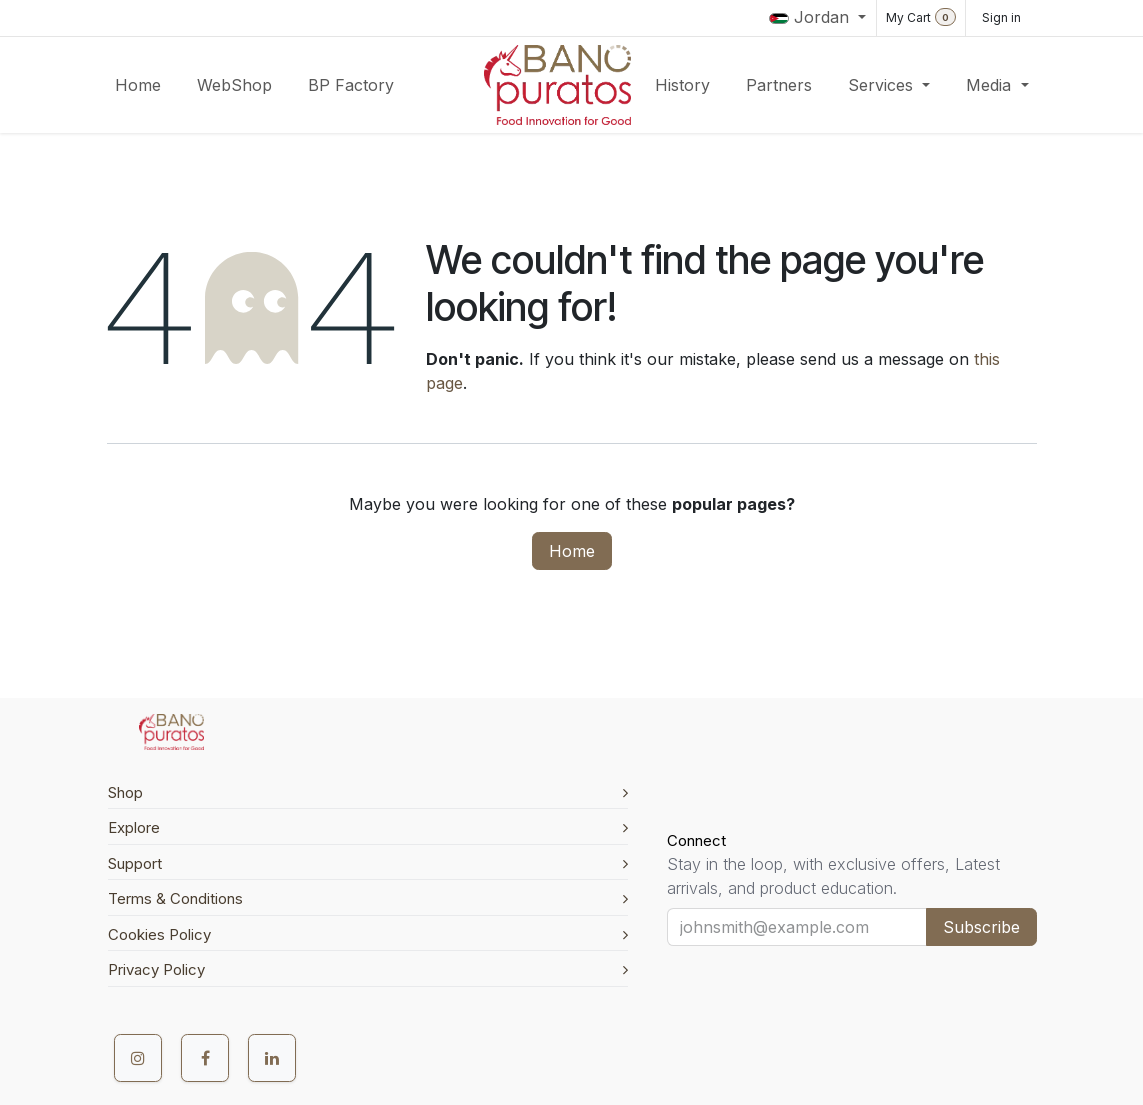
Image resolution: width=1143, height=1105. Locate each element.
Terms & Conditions (368, 898)
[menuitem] (138, 85)
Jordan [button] (811, 17)
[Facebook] (205, 1058)
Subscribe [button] (981, 927)
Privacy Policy (368, 969)
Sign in (1001, 17)
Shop (368, 792)
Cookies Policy (368, 934)
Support (368, 863)
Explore (368, 827)
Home (572, 551)
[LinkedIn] (272, 1058)
